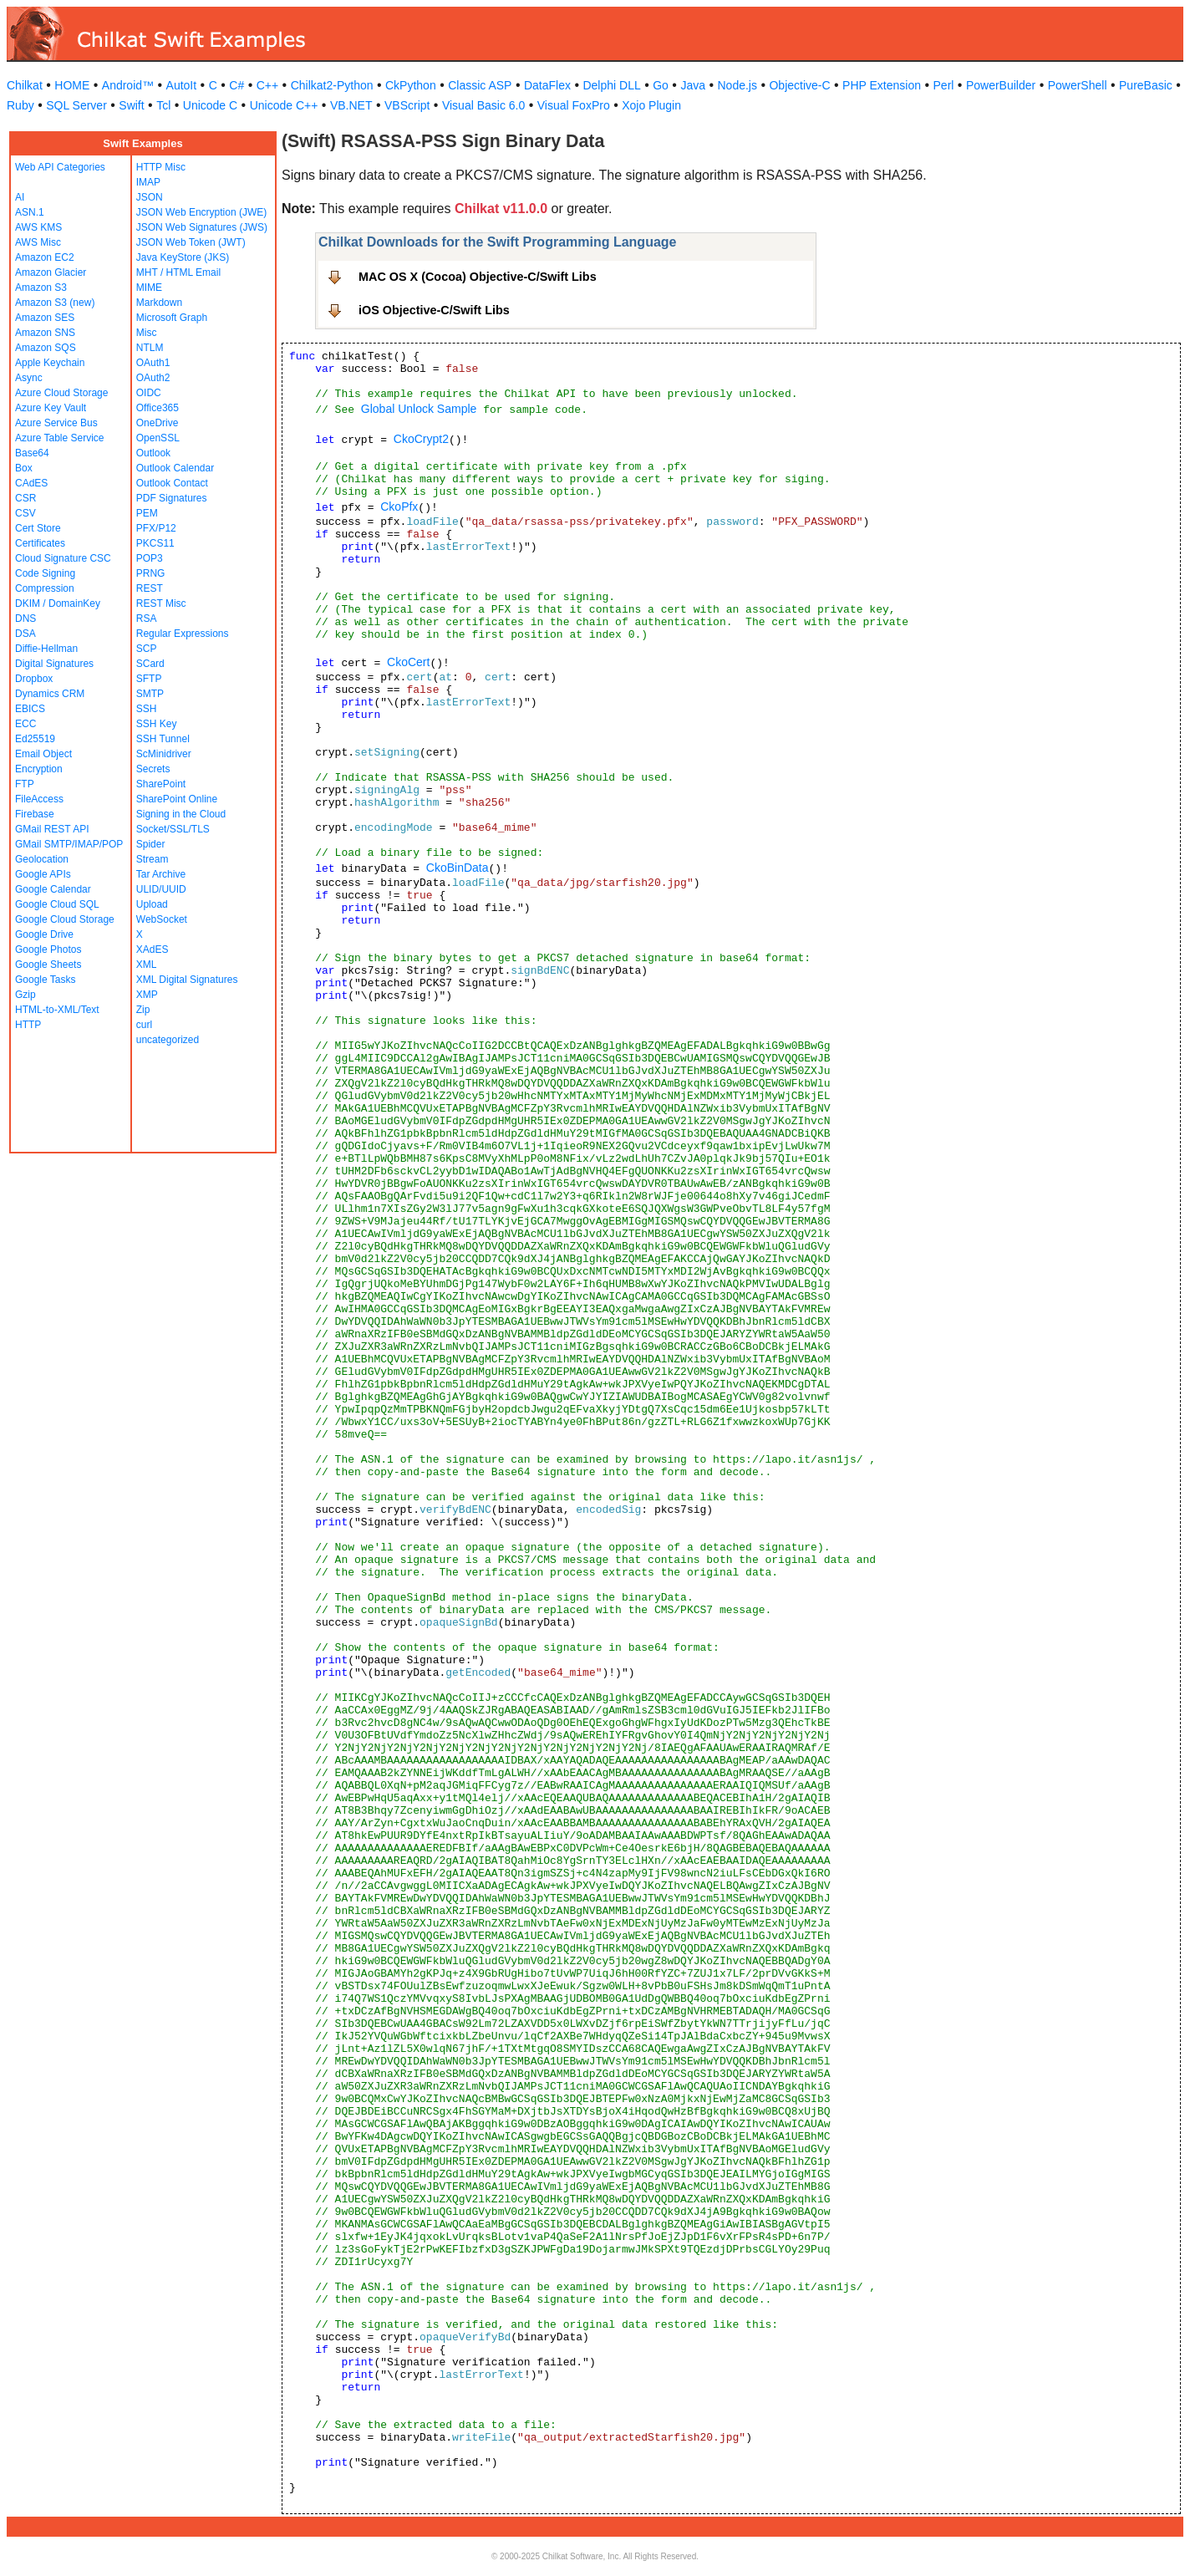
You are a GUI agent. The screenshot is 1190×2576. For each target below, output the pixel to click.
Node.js (737, 85)
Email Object (43, 754)
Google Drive (44, 934)
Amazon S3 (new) (54, 302)
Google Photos (48, 949)
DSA (25, 633)
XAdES (152, 949)
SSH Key (156, 724)
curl (144, 1025)
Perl (943, 85)
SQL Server (76, 105)
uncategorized (167, 1040)
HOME (71, 85)
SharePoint (161, 784)
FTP (24, 784)
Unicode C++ (284, 105)
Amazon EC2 (44, 257)
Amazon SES (44, 317)
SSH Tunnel (163, 739)
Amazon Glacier (50, 272)
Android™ (128, 85)
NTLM (150, 348)
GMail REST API (52, 829)
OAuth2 (153, 378)
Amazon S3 (41, 287)
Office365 (157, 408)
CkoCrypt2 (421, 438)
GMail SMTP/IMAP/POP (69, 844)
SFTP (149, 679)
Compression (44, 588)
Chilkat (25, 85)
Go (661, 85)
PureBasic (1145, 85)
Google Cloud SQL (57, 904)
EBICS (30, 709)
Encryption (39, 769)
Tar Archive (161, 874)
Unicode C (210, 105)
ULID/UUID (161, 889)
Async (29, 378)
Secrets (153, 769)
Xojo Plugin (651, 105)
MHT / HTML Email (178, 272)
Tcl (163, 105)
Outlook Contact (172, 483)
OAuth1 (153, 363)
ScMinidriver (163, 754)
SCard (150, 663)
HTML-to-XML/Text (57, 1010)
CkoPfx (399, 506)
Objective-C (799, 85)
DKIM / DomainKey (57, 603)
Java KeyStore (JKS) (182, 257)
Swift (131, 105)
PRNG (150, 573)
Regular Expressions (182, 633)
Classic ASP (479, 85)
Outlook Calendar (175, 468)
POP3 (149, 558)
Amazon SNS (45, 333)
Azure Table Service (59, 438)
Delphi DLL (611, 85)
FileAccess (39, 799)
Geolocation (42, 859)
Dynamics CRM (49, 694)
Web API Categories (60, 167)
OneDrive (157, 423)
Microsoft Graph (171, 317)
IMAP (148, 182)
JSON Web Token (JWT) (191, 242)
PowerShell (1077, 85)
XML (146, 964)
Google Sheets (48, 964)
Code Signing (45, 573)
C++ (267, 85)
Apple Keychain (49, 363)
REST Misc (161, 603)
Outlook (153, 453)
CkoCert (408, 662)
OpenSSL (158, 438)
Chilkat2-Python (332, 85)
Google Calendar (53, 889)
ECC (25, 724)
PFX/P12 (156, 528)
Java (692, 85)
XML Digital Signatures (187, 979)
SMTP (150, 694)
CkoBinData (457, 867)
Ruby (20, 105)
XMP (147, 994)
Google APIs (43, 874)
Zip (143, 1010)
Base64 (32, 453)
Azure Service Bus (56, 423)
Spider (150, 844)
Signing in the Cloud (181, 814)
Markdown (159, 302)
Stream (152, 859)
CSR (25, 498)
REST (149, 588)
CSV (25, 513)
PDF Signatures (171, 498)
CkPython (410, 85)
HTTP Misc (161, 167)
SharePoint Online (176, 799)
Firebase (34, 814)
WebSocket (161, 919)
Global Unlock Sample (419, 408)
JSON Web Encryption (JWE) (201, 212)
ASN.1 (29, 212)
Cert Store (38, 528)
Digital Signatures (54, 663)
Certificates (40, 543)
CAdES (31, 483)
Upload (152, 904)
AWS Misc (38, 242)
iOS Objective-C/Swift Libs (434, 310)
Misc (146, 333)
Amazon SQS (45, 348)
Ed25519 (35, 739)
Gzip (25, 994)
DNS (25, 618)
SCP (146, 648)
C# (236, 85)
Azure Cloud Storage (61, 393)
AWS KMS (38, 227)
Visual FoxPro (573, 105)
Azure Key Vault (50, 408)
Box (24, 468)
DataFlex (547, 85)
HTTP (28, 1025)
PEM (147, 513)
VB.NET (351, 105)
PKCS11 (155, 543)
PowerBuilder (1000, 85)
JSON (149, 197)
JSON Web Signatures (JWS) (201, 227)
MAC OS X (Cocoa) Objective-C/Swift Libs (478, 276)
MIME (149, 287)
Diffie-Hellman (46, 648)
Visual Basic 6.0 (483, 105)
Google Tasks (45, 979)
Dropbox (34, 679)
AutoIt (181, 85)
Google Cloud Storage (64, 919)
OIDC (148, 393)
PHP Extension (881, 85)
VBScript (407, 105)
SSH (146, 709)
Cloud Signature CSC (63, 558)
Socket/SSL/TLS (173, 829)
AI (19, 197)
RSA (146, 618)
